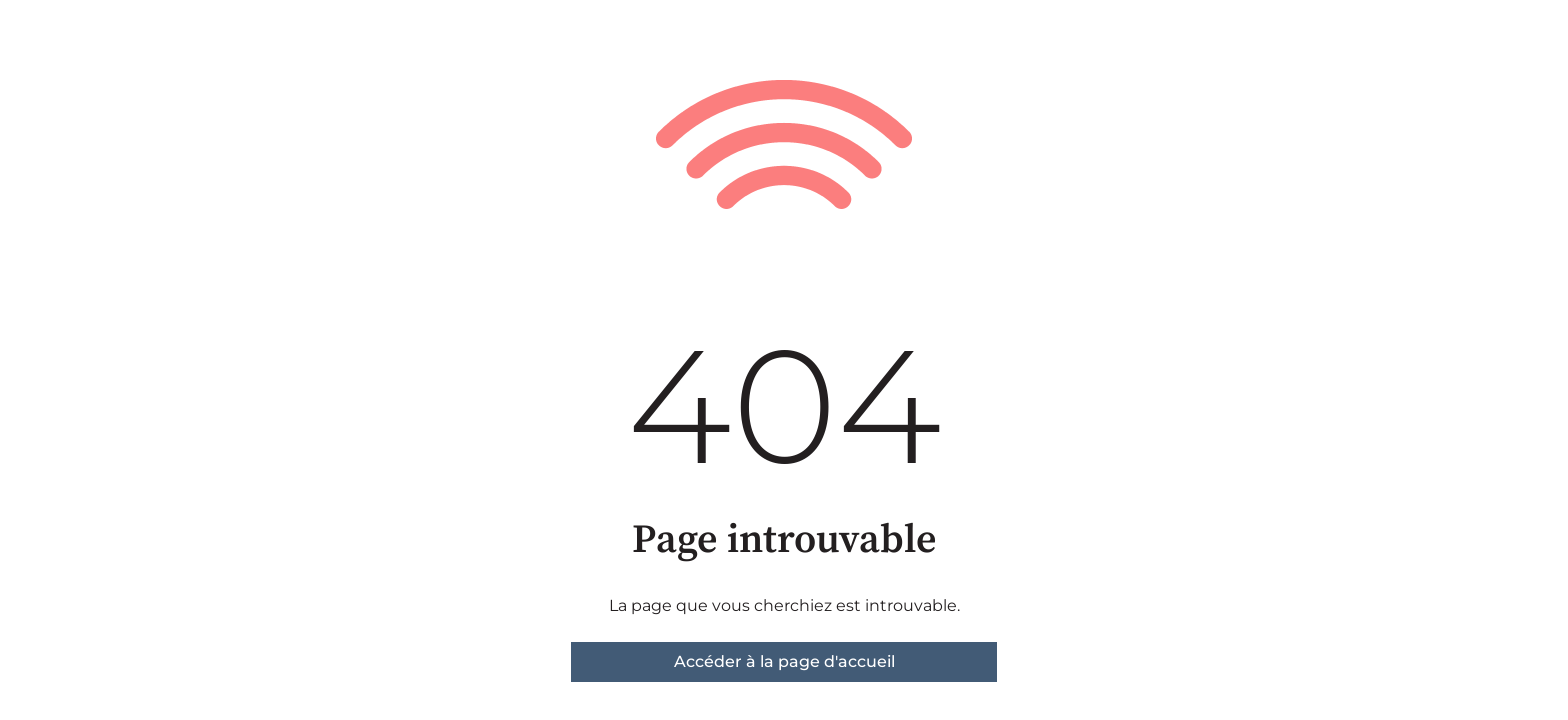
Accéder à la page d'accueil (784, 661)
